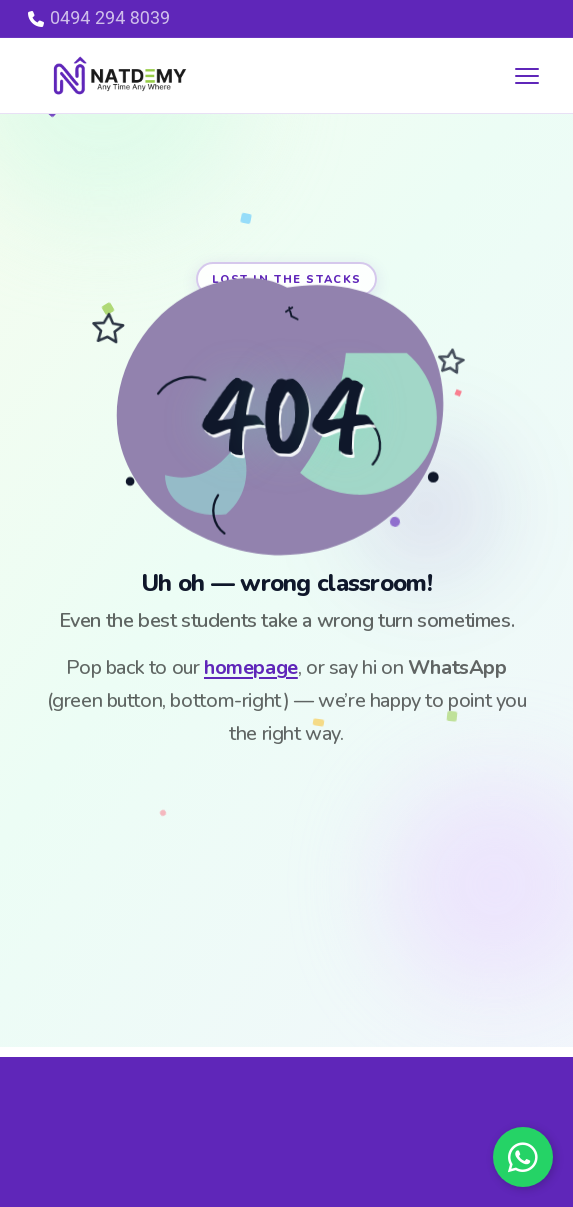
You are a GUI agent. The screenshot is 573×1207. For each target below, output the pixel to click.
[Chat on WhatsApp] (523, 1157)
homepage (251, 667)
